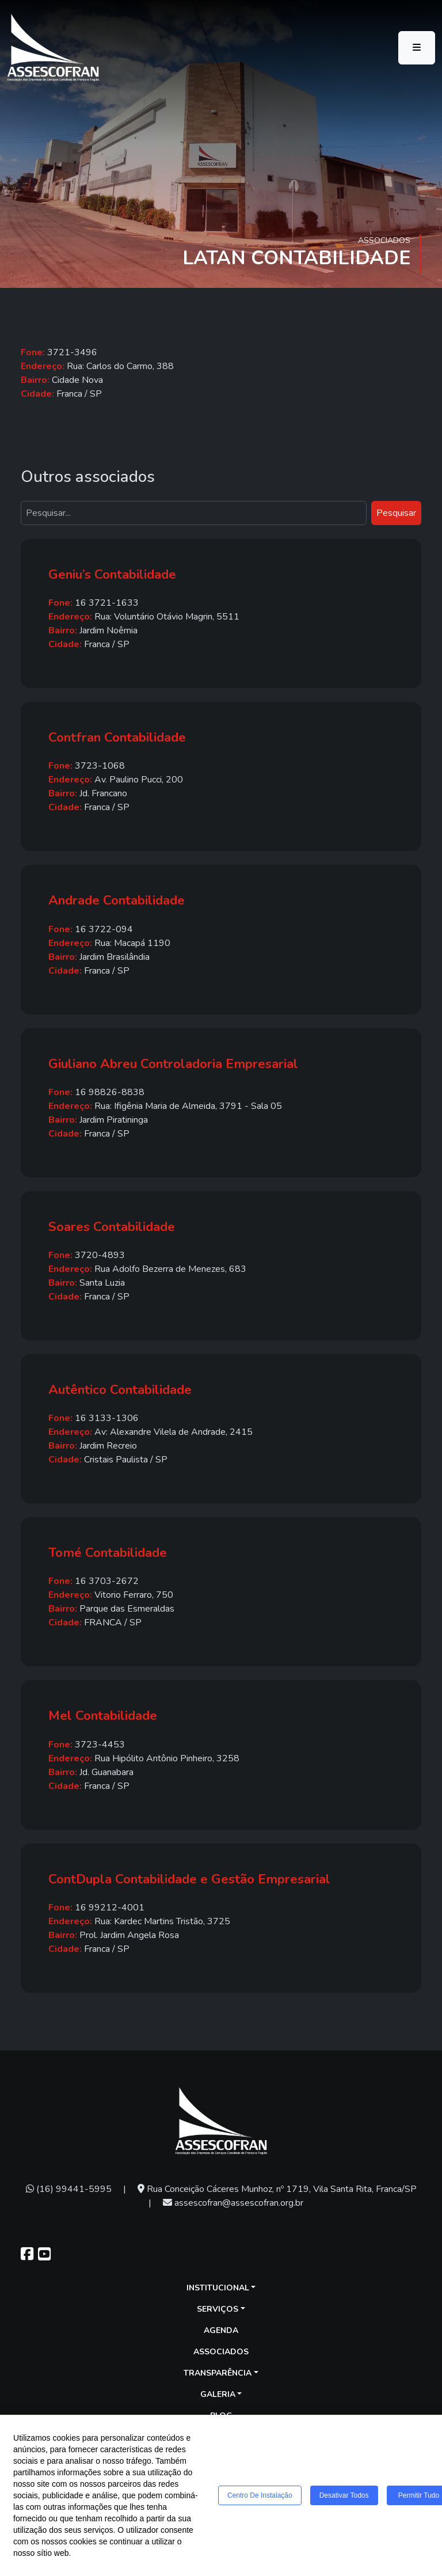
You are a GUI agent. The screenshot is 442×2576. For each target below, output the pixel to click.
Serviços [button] (217, 2309)
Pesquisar (396, 513)
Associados (221, 2351)
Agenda (221, 2330)
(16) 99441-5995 (69, 2189)
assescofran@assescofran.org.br (233, 2203)
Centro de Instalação (259, 2495)
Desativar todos (344, 2495)
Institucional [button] (217, 2287)
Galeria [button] (217, 2394)
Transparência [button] (218, 2373)
